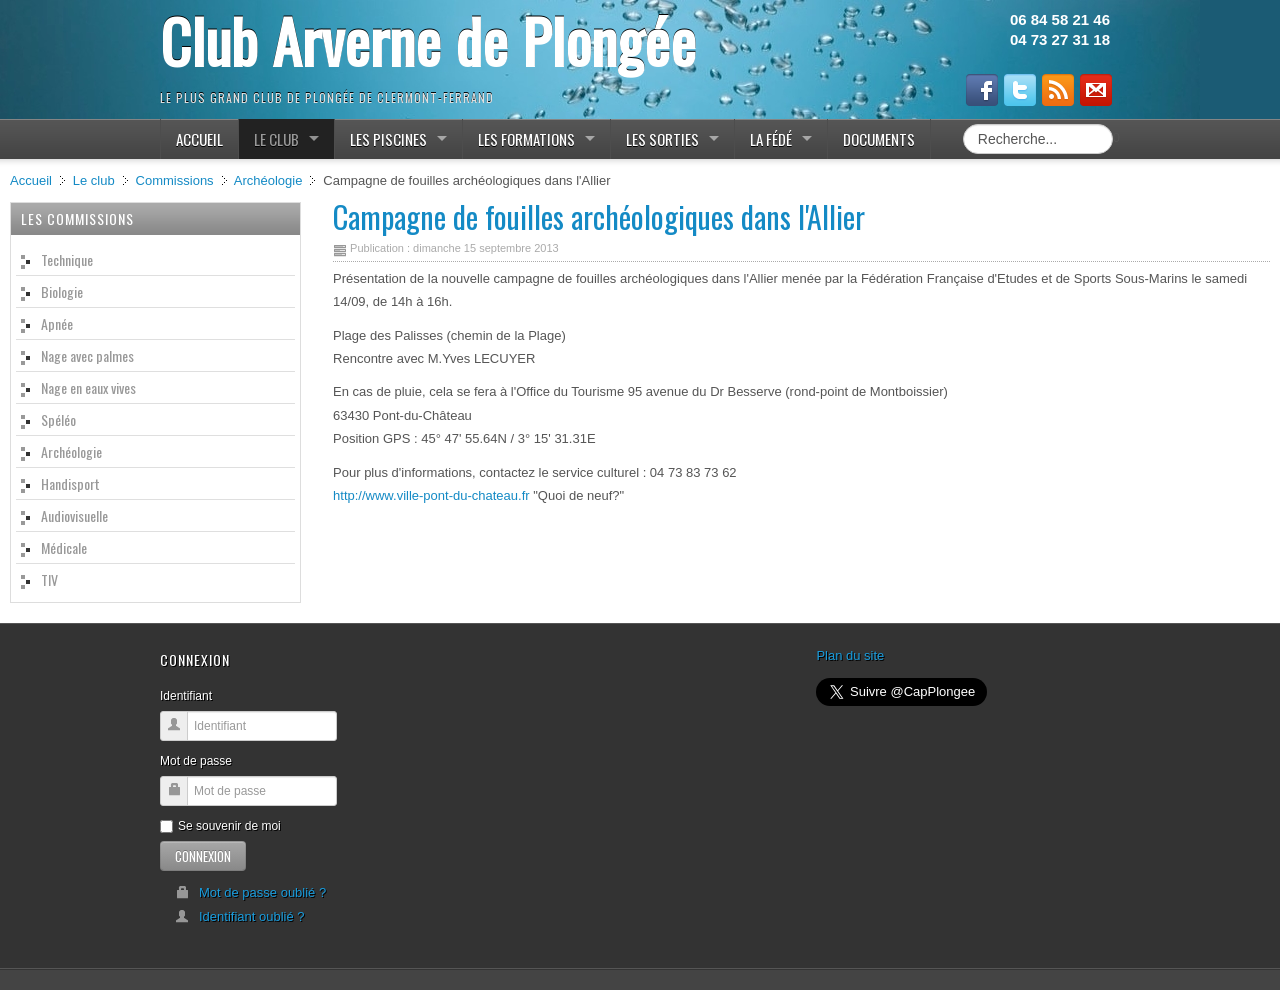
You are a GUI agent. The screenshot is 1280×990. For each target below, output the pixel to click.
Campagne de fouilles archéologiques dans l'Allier (599, 216)
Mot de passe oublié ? (250, 892)
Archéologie (268, 180)
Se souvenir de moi (220, 826)
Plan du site (850, 655)
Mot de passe (196, 761)
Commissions (175, 180)
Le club (94, 180)
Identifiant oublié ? (240, 916)
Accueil (31, 180)
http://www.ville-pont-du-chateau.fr (431, 495)
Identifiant (186, 696)
